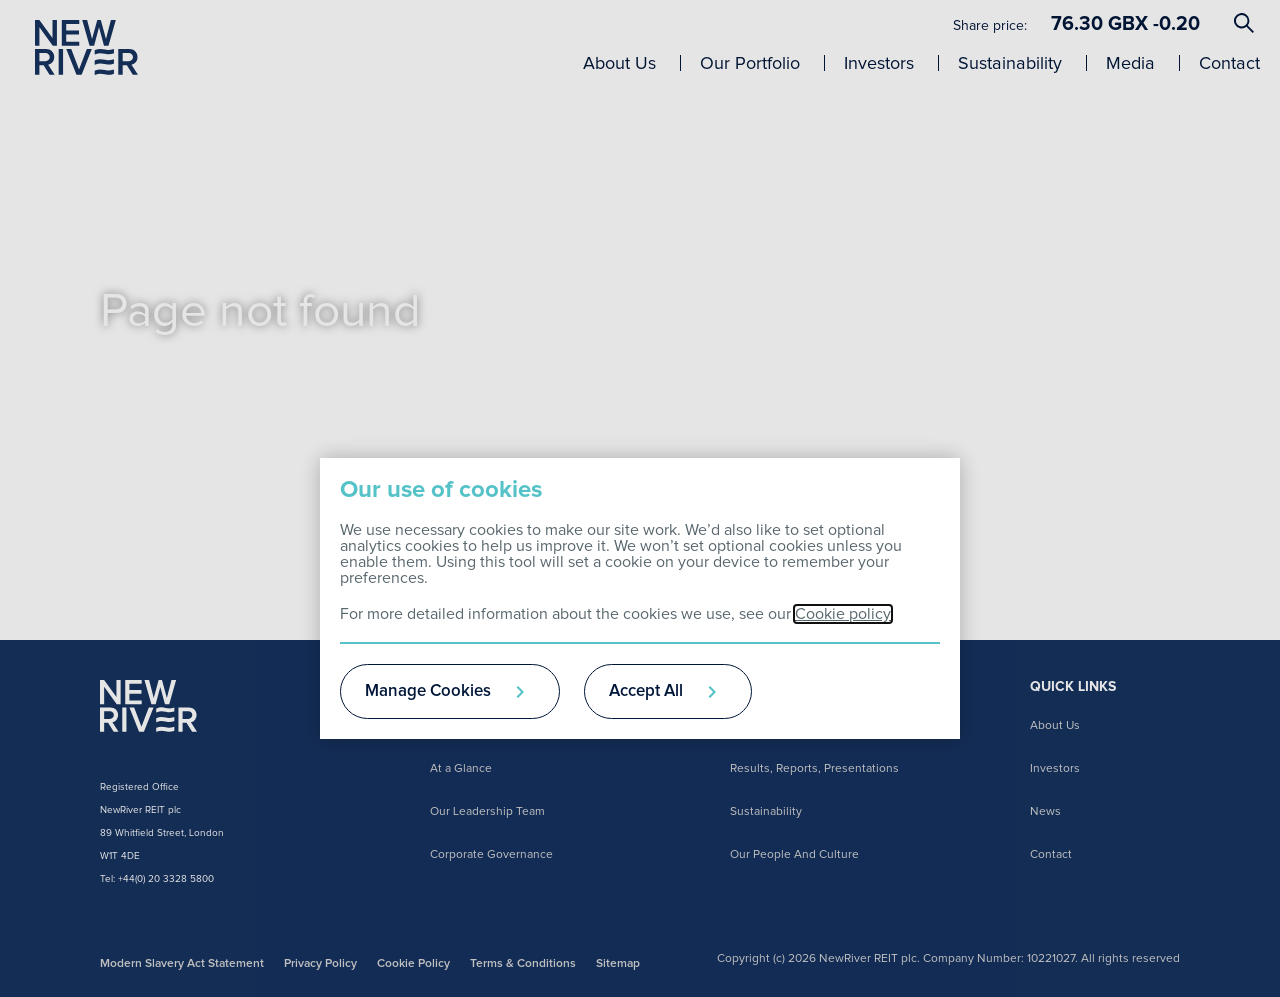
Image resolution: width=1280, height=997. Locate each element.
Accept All (646, 691)
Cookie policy (843, 614)
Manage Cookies (428, 691)
